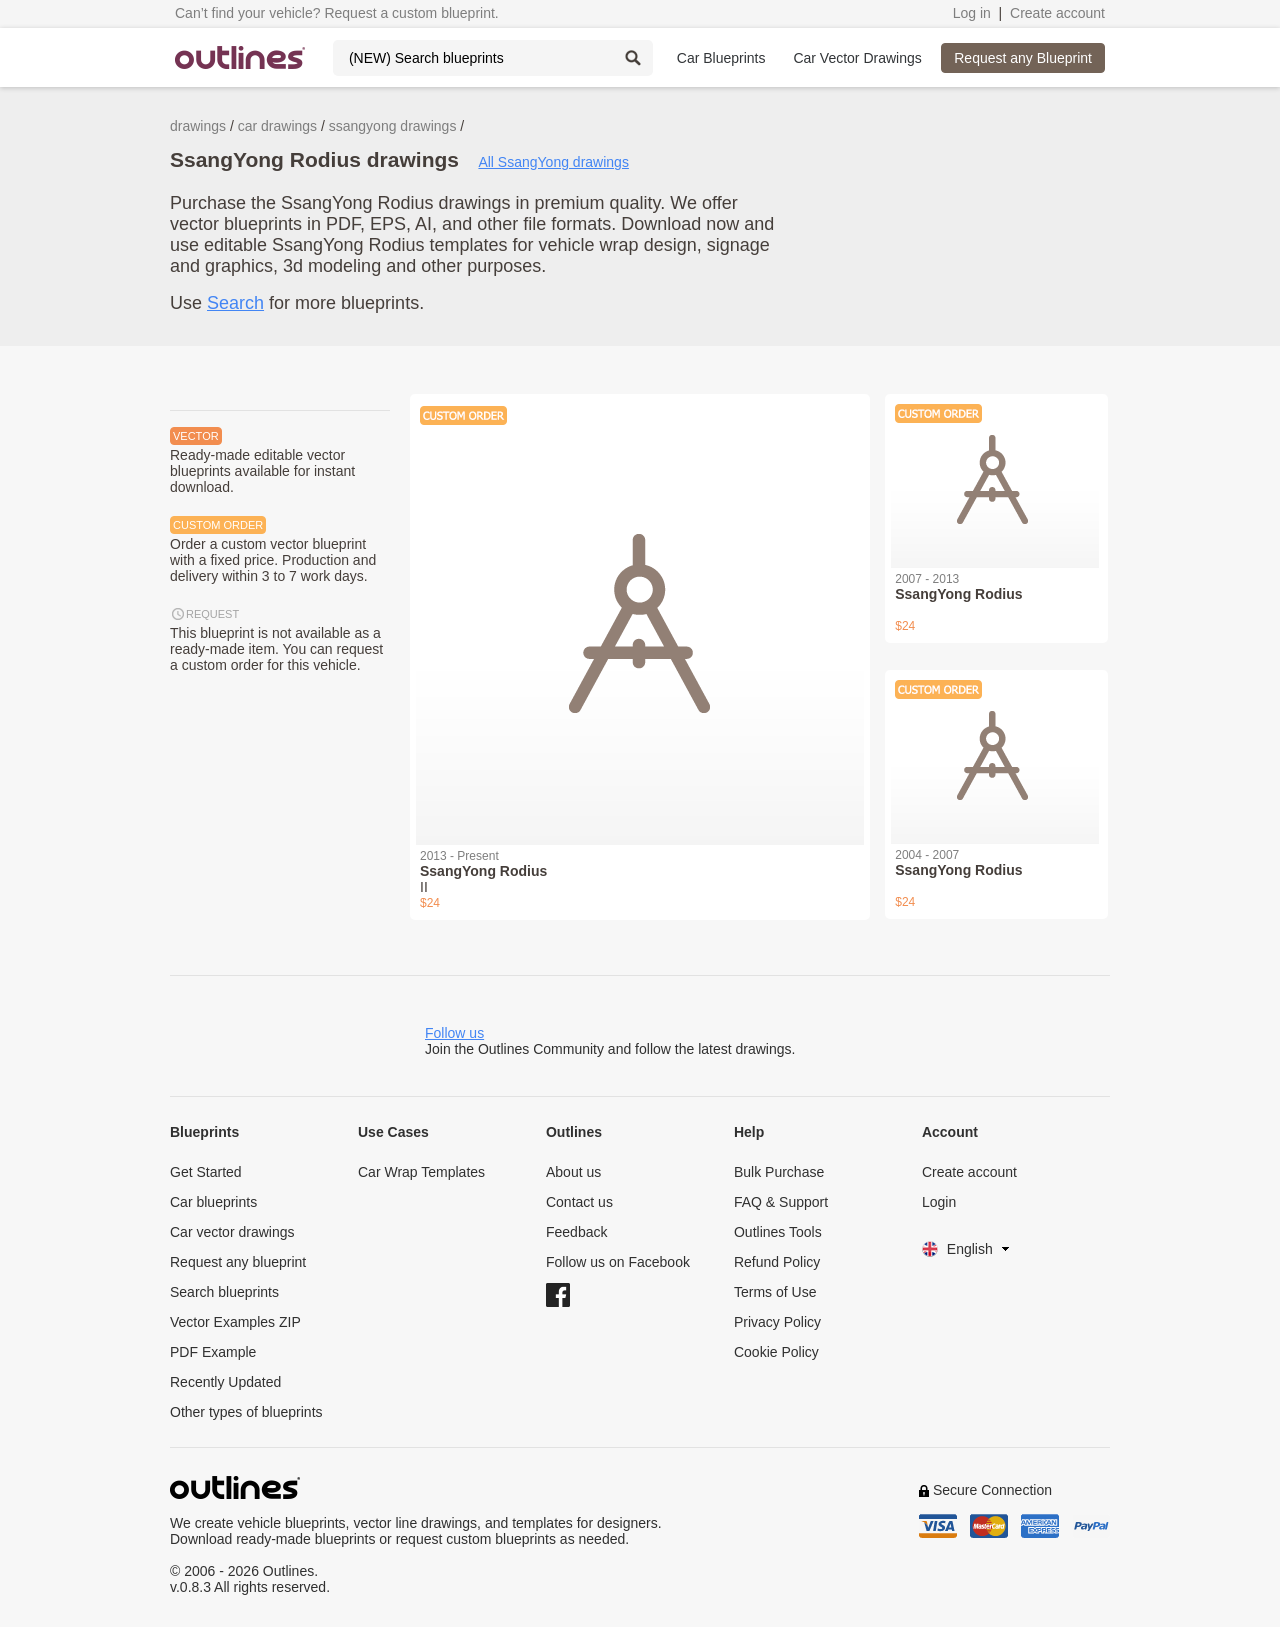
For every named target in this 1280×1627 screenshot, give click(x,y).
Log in (972, 13)
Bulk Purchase (779, 1172)
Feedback (576, 1232)
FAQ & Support (781, 1202)
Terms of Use (775, 1292)
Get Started (206, 1172)
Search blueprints (224, 1292)
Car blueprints (213, 1202)
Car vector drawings (232, 1232)
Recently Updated (225, 1382)
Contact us (579, 1202)
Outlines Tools (778, 1232)
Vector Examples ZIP (235, 1322)
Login (939, 1202)
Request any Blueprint (1023, 58)
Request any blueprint (238, 1262)
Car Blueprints (721, 58)
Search (235, 303)
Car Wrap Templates (421, 1172)
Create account (1057, 13)
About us (573, 1172)
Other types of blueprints (246, 1412)
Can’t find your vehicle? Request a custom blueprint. (337, 13)
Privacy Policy (777, 1322)
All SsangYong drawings (553, 162)
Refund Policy (777, 1262)
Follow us (454, 1033)
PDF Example (213, 1352)
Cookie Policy (776, 1352)
